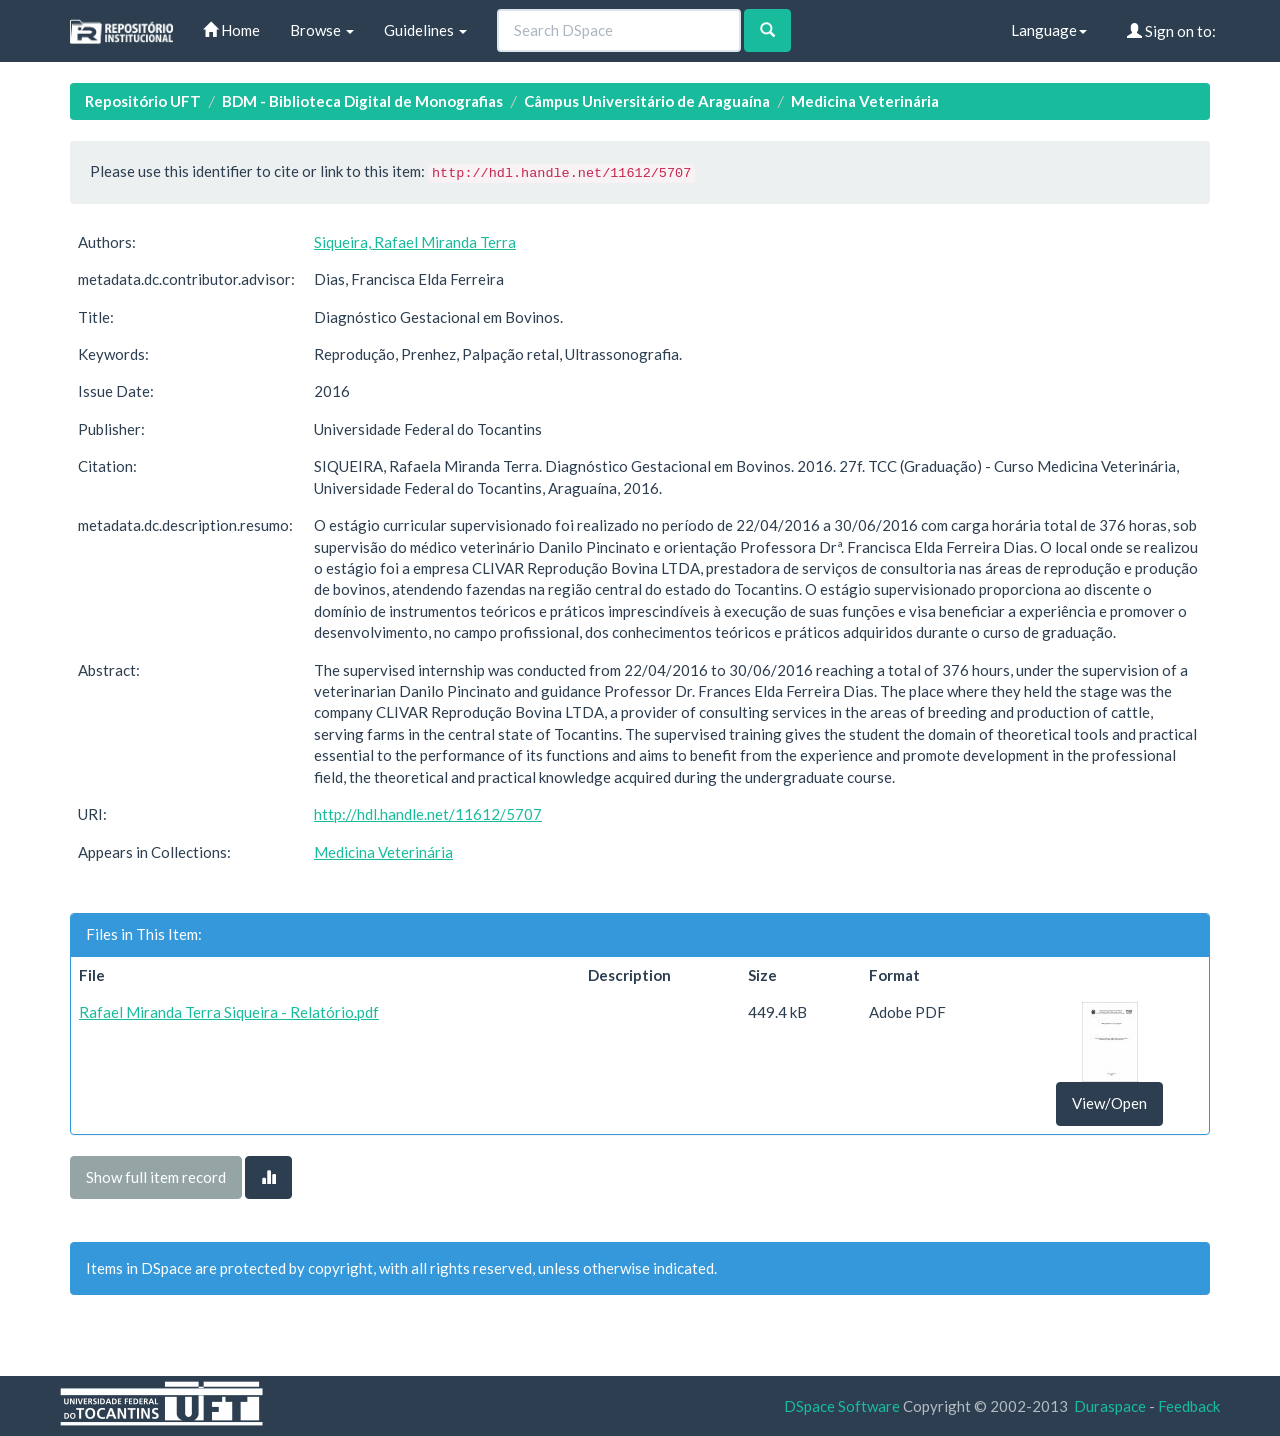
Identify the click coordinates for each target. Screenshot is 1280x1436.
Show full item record (156, 1177)
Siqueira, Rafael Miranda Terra (415, 242)
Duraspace (1110, 1406)
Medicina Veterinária (865, 101)
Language (1049, 30)
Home (231, 30)
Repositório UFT (143, 101)
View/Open (1109, 1103)
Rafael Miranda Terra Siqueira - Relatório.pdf (229, 1012)
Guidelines (425, 30)
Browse (322, 30)
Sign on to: (1171, 31)
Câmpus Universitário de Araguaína (647, 101)
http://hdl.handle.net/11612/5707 (428, 814)
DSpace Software (842, 1406)
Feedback (1189, 1406)
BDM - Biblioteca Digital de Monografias (362, 101)
